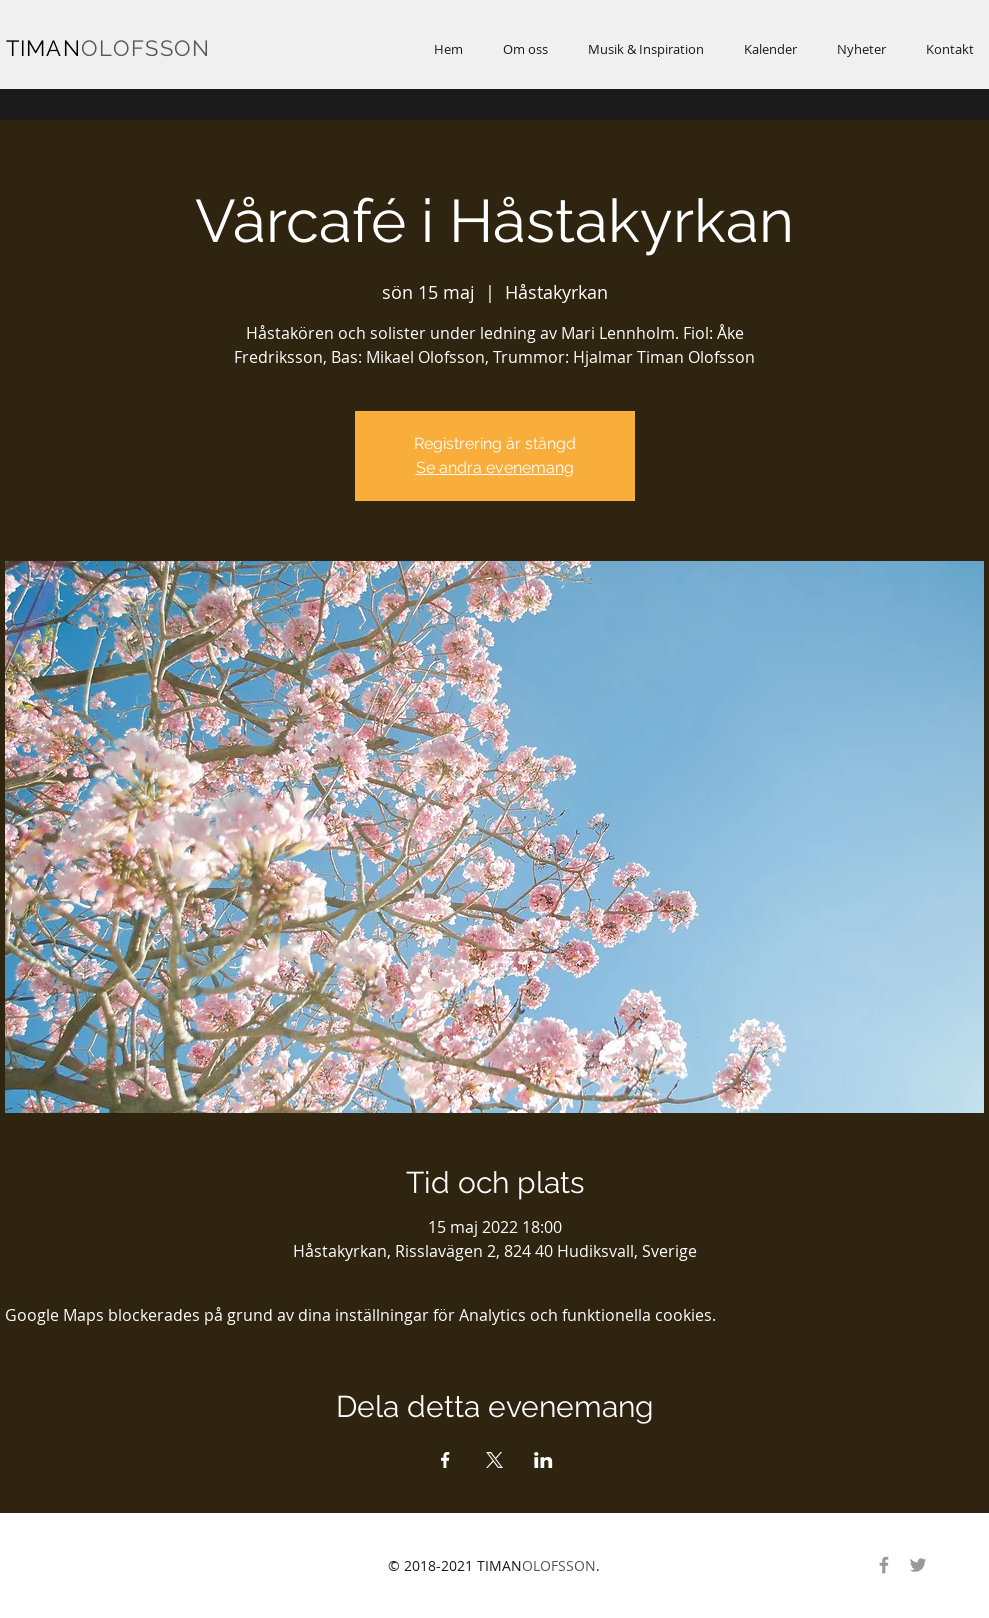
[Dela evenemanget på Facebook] (445, 1460)
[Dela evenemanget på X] (494, 1460)
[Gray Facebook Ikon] (884, 1565)
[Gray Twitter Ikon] (918, 1565)
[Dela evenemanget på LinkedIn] (543, 1460)
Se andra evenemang (495, 467)
